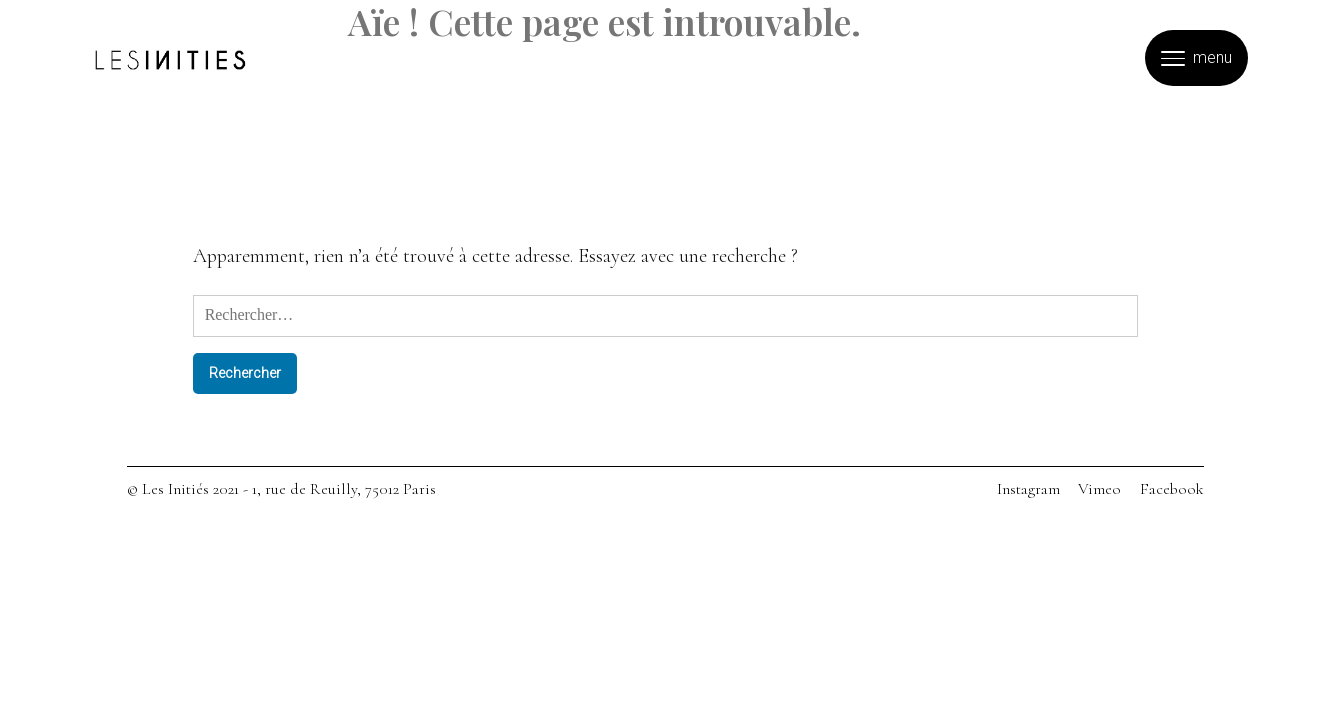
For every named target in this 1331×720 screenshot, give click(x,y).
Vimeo (1099, 489)
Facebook (1172, 489)
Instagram (1028, 489)
